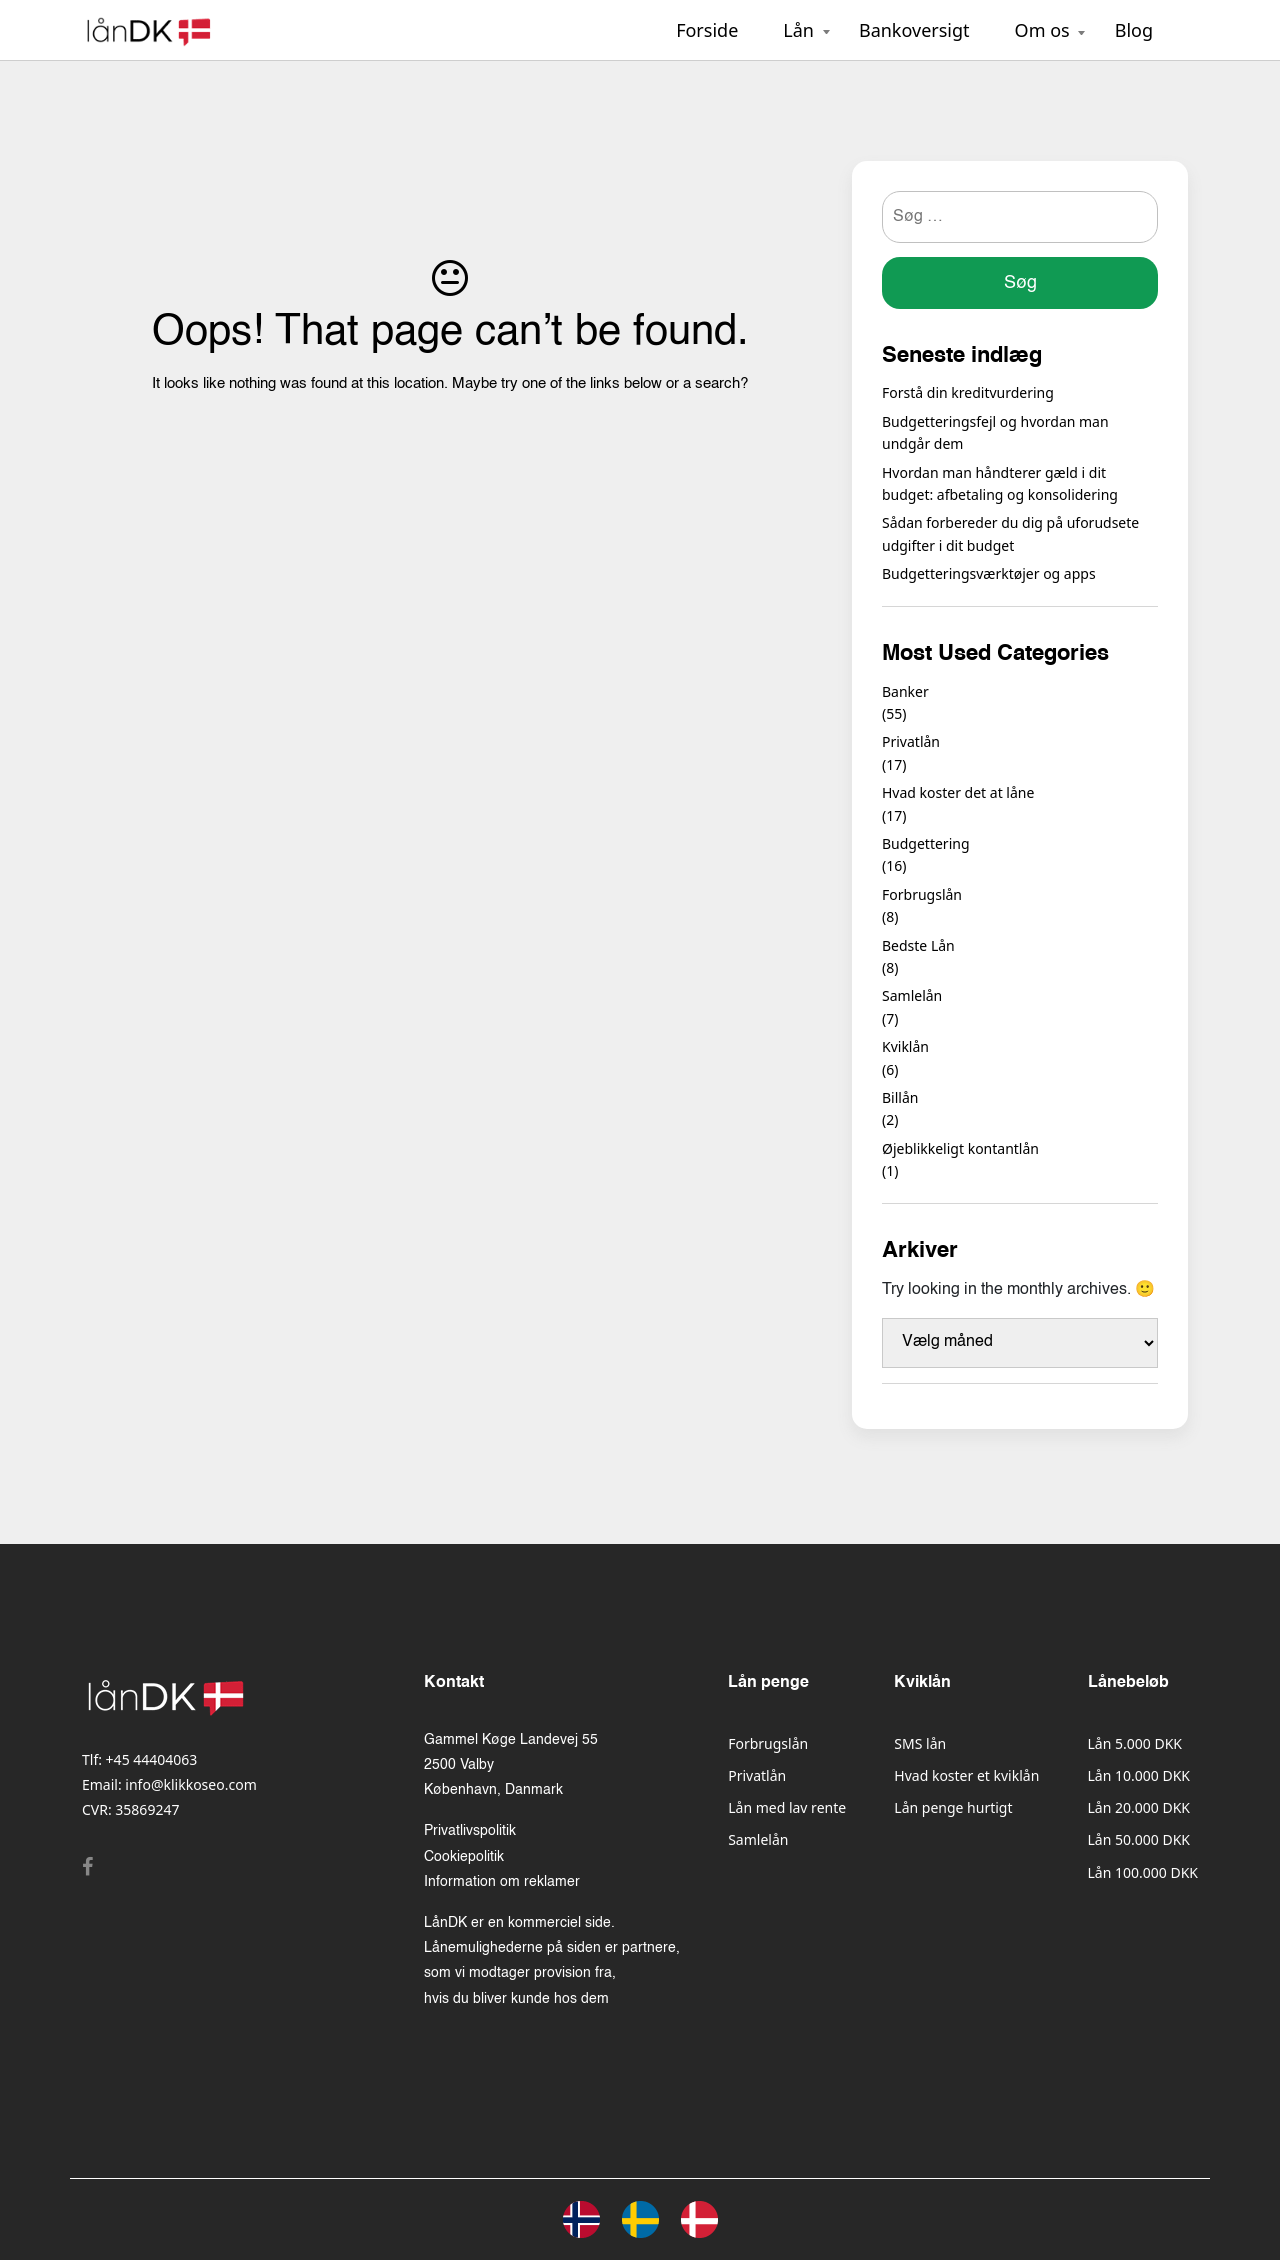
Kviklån (905, 1046)
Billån (900, 1097)
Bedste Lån (918, 945)
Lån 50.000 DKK (1139, 1839)
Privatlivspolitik (470, 1831)
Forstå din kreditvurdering (968, 392)
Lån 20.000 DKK (1139, 1807)
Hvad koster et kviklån (966, 1775)
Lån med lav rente (787, 1807)
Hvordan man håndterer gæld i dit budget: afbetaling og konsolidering (1000, 483)
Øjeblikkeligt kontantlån (960, 1148)
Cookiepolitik (464, 1857)
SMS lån (920, 1743)
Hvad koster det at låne (958, 792)
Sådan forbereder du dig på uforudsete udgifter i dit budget (1010, 533)
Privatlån (911, 741)
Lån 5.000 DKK (1135, 1743)
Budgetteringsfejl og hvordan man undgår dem (995, 432)
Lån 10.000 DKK (1139, 1775)
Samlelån (912, 995)
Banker (905, 691)
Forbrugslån (922, 894)
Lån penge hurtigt (953, 1807)
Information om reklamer (502, 1882)
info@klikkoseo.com (190, 1784)
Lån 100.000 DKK (1143, 1872)
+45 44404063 (152, 1759)
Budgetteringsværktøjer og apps (989, 573)
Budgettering (926, 843)
